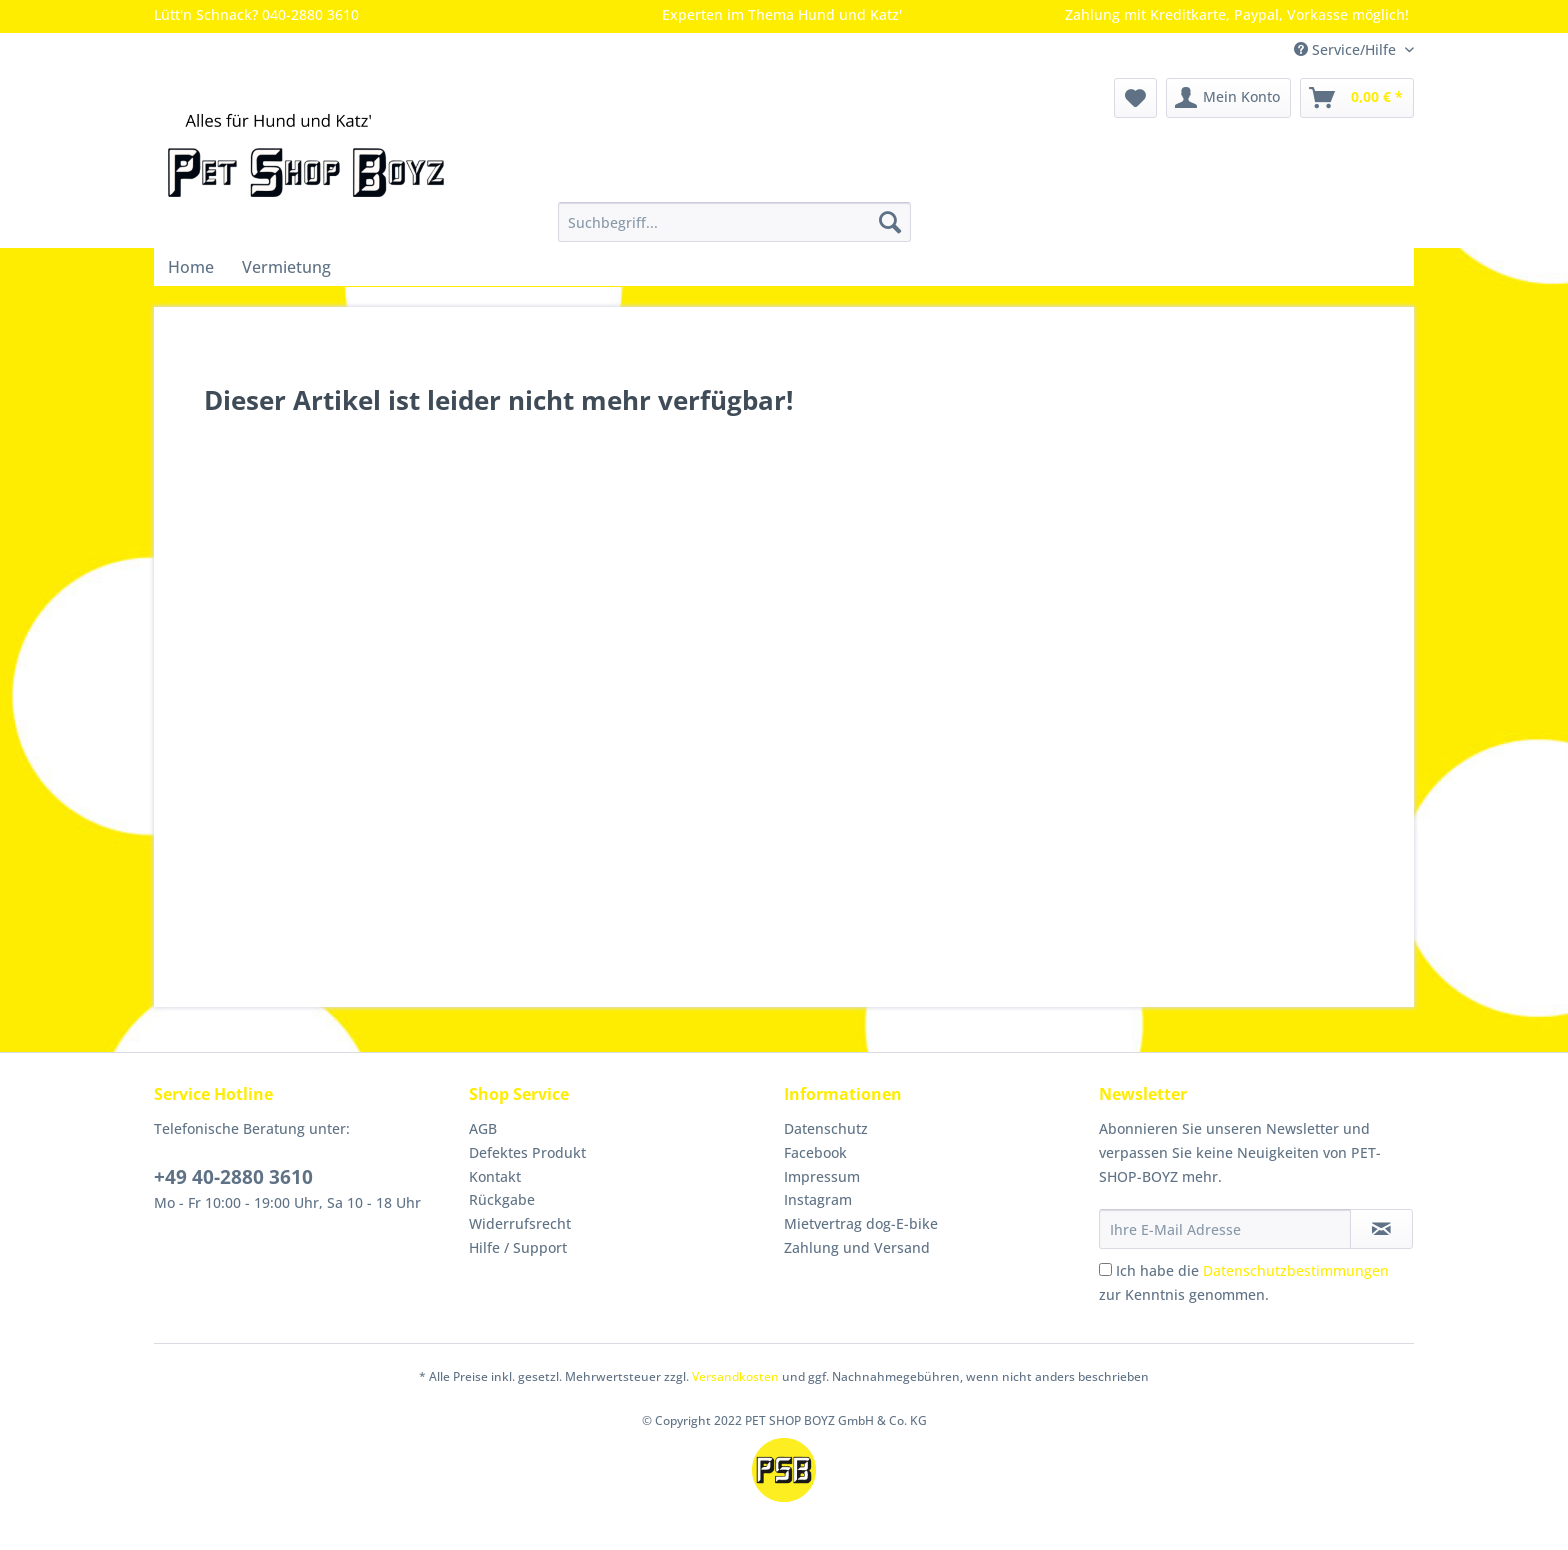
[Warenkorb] (1357, 98)
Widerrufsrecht (520, 1223)
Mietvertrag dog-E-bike (861, 1223)
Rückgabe (502, 1199)
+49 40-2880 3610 (233, 1177)
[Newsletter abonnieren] (1381, 1229)
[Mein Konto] (1228, 98)
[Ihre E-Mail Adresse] (1225, 1229)
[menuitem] (734, 231)
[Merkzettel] (1135, 98)
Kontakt (495, 1176)
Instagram (818, 1199)
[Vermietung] (286, 267)
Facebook (815, 1152)
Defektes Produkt (527, 1152)
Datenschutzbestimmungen (1296, 1270)
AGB (483, 1128)
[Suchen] (890, 222)
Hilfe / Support (518, 1247)
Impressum (822, 1176)
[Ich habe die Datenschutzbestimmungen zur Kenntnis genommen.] (1105, 1269)
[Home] (191, 267)
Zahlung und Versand (857, 1247)
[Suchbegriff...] (734, 222)
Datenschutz (826, 1128)
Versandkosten (735, 1376)
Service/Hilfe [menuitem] (1347, 49)
